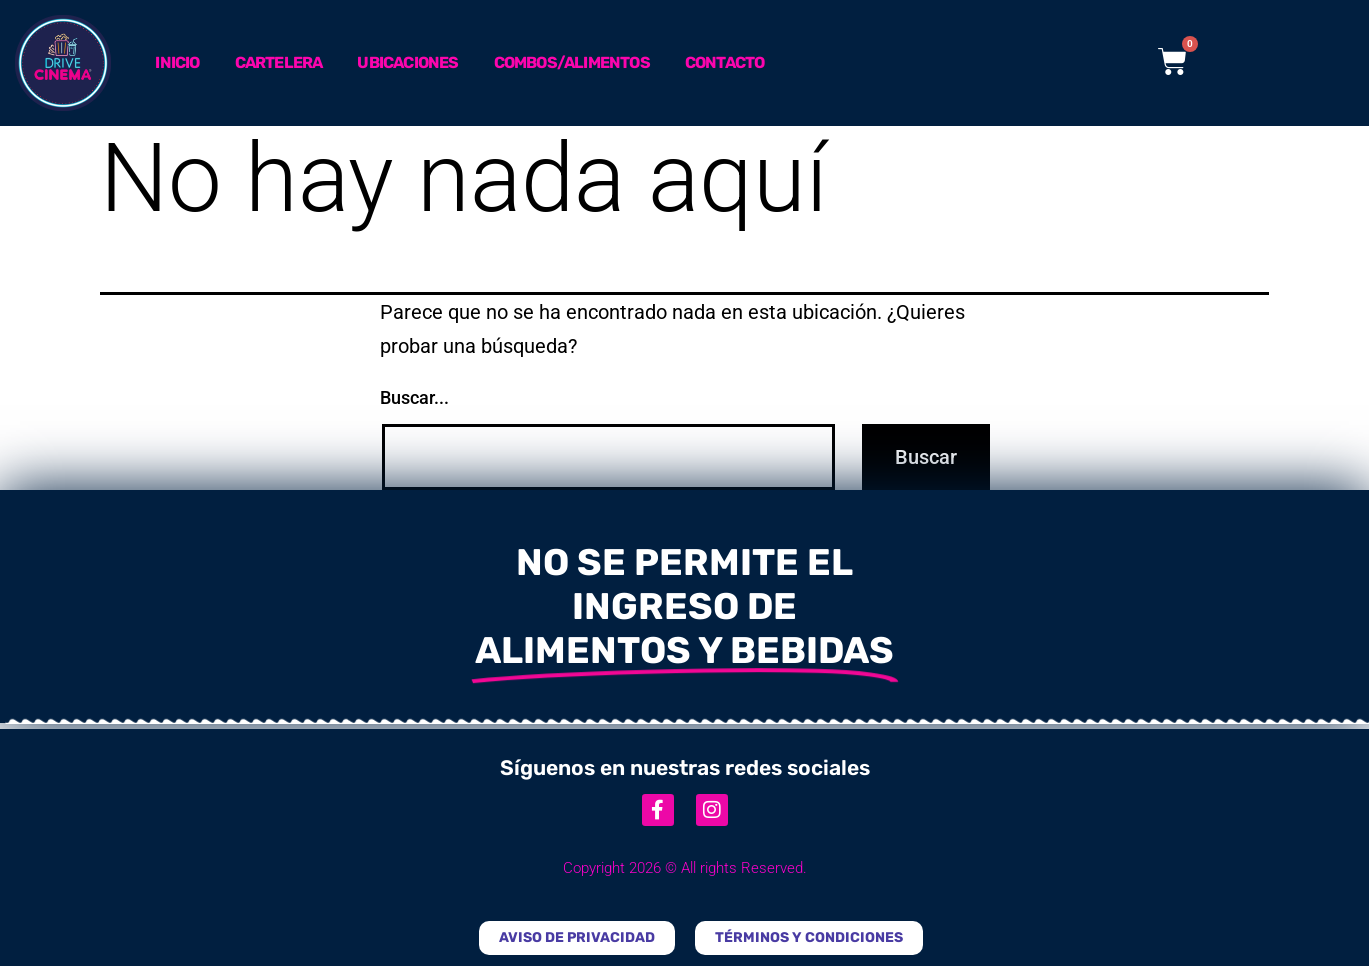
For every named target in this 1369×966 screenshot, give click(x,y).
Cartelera (279, 62)
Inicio (177, 62)
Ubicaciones (407, 62)
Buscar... (414, 397)
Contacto (725, 62)
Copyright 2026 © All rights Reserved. (685, 868)
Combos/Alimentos (572, 62)
